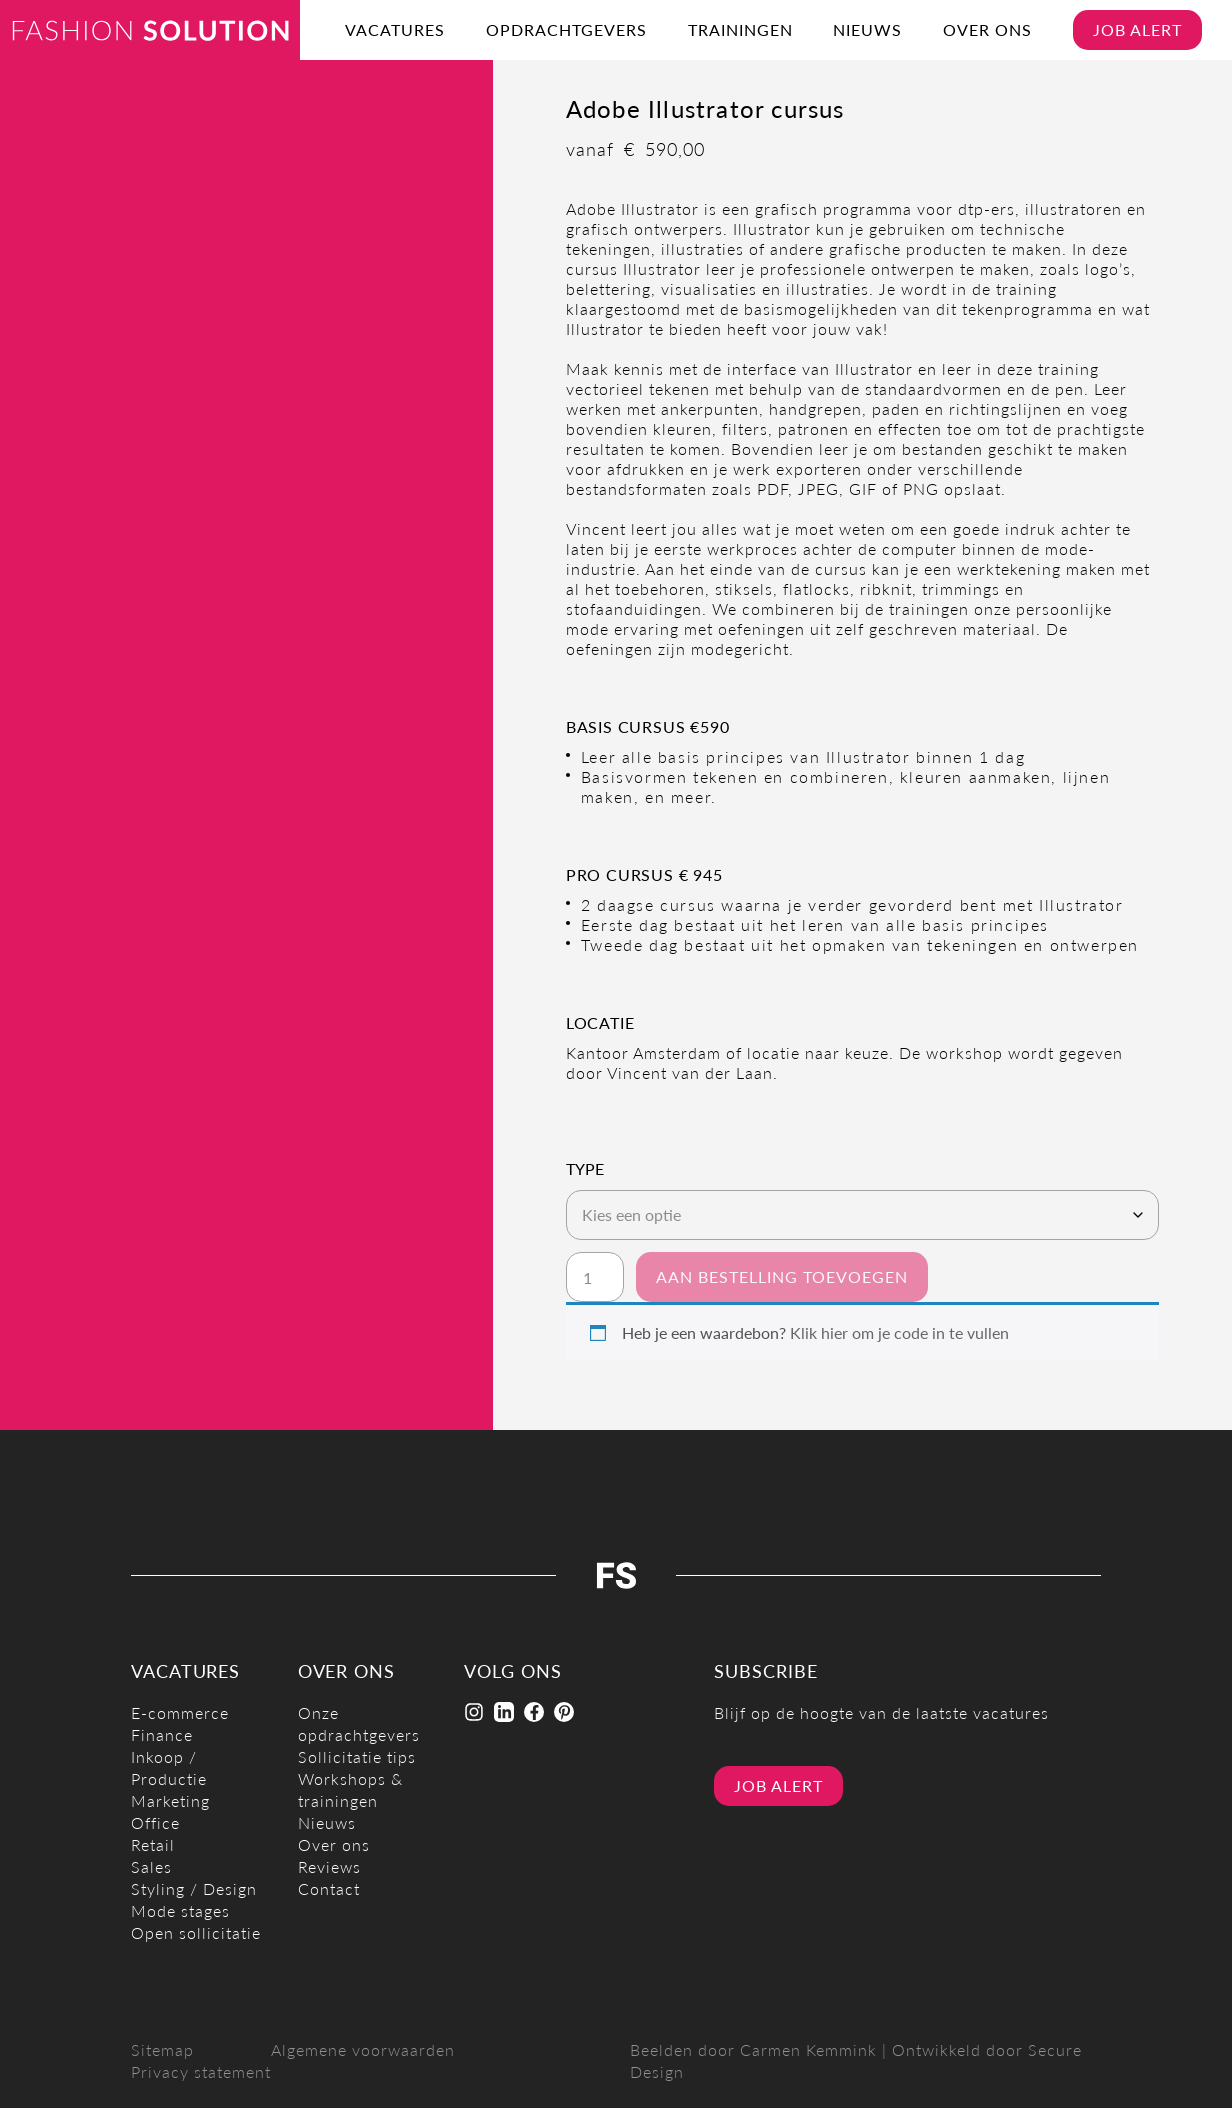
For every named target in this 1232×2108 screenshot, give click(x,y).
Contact (329, 1888)
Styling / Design (194, 1888)
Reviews (329, 1866)
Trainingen (740, 29)
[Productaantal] (595, 1277)
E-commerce (180, 1712)
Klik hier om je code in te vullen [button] (899, 1332)
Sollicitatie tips (357, 1756)
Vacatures (395, 29)
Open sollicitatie (196, 1932)
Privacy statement (201, 2071)
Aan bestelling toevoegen (782, 1276)
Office (155, 1822)
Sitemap (162, 2049)
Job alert (1137, 29)
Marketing (170, 1800)
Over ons (987, 29)
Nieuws (867, 29)
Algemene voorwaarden (363, 2049)
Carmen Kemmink (808, 2049)
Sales (151, 1866)
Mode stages (180, 1910)
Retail (153, 1844)
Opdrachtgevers (566, 29)
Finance (162, 1734)
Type (585, 1169)
